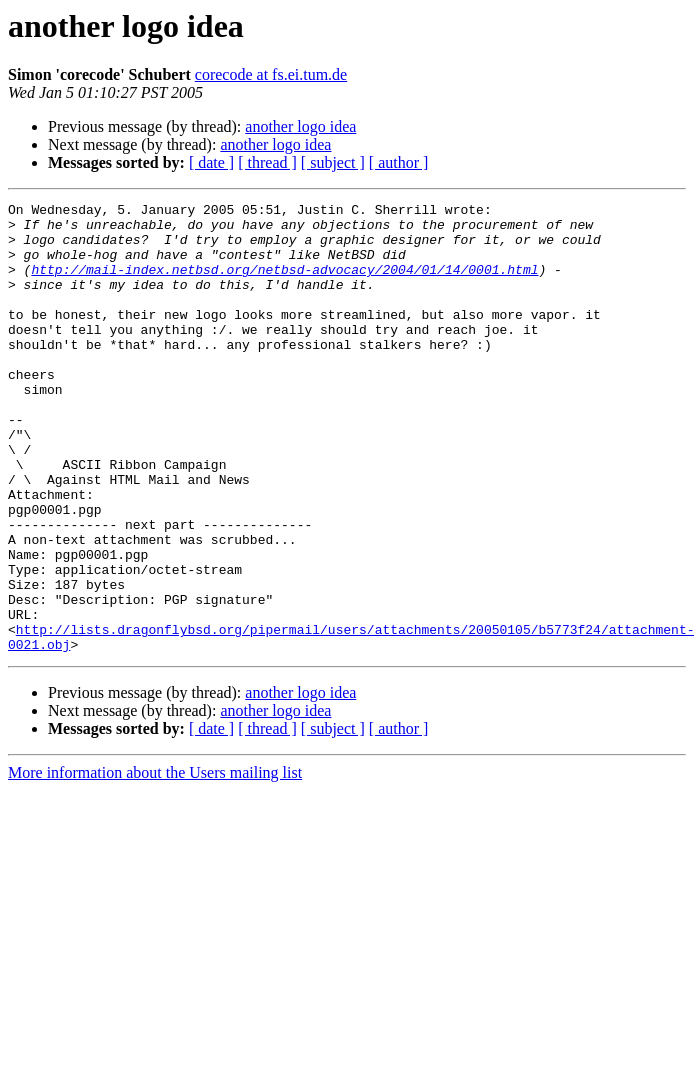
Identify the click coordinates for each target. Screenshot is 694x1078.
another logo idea (300, 126)
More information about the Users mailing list (155, 862)
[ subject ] (333, 162)
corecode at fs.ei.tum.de (271, 74)
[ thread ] (267, 162)
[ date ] (211, 162)
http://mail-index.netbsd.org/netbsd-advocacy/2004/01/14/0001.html (284, 284)
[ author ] (399, 162)
